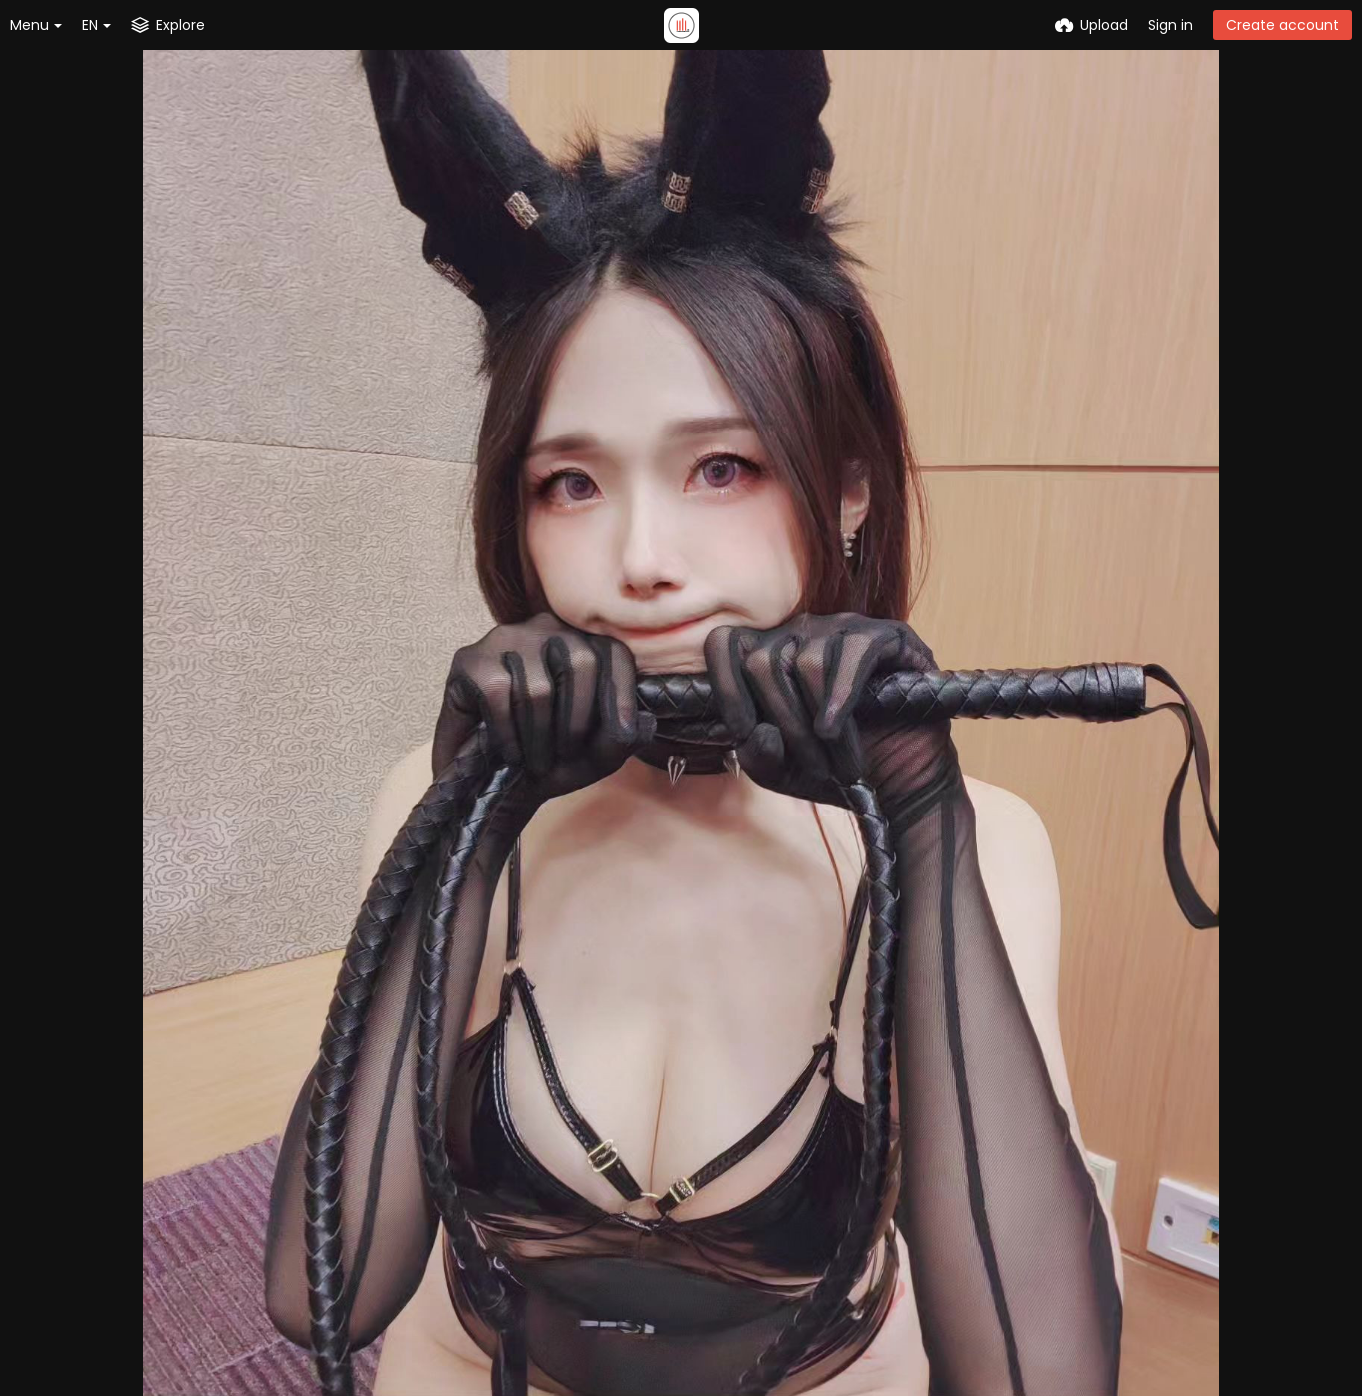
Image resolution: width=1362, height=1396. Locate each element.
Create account (1282, 25)
